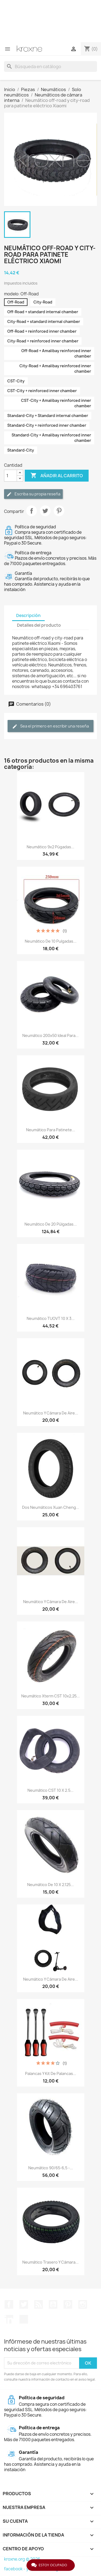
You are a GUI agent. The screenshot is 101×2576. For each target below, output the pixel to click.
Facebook (9, 2304)
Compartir (31, 510)
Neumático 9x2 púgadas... (50, 846)
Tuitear (45, 510)
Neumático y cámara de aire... (50, 1413)
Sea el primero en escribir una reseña (50, 726)
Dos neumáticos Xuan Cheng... (50, 1507)
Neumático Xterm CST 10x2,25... (50, 1696)
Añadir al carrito (56, 475)
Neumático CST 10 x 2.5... (50, 1790)
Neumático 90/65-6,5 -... (50, 2167)
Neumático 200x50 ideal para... (50, 1035)
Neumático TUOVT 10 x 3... (51, 1318)
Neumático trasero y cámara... (50, 2262)
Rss (38, 2304)
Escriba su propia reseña (33, 494)
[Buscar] (50, 66)
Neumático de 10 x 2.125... (50, 1884)
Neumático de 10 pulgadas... (50, 941)
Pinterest (59, 510)
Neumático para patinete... (50, 1129)
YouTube (53, 2304)
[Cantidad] (10, 476)
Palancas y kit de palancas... (50, 2073)
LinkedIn (9, 2319)
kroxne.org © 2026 (22, 2559)
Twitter (23, 2304)
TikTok (23, 2319)
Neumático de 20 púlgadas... (51, 1224)
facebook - (15, 2569)
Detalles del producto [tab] (39, 625)
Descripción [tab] (28, 615)
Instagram (82, 2304)
